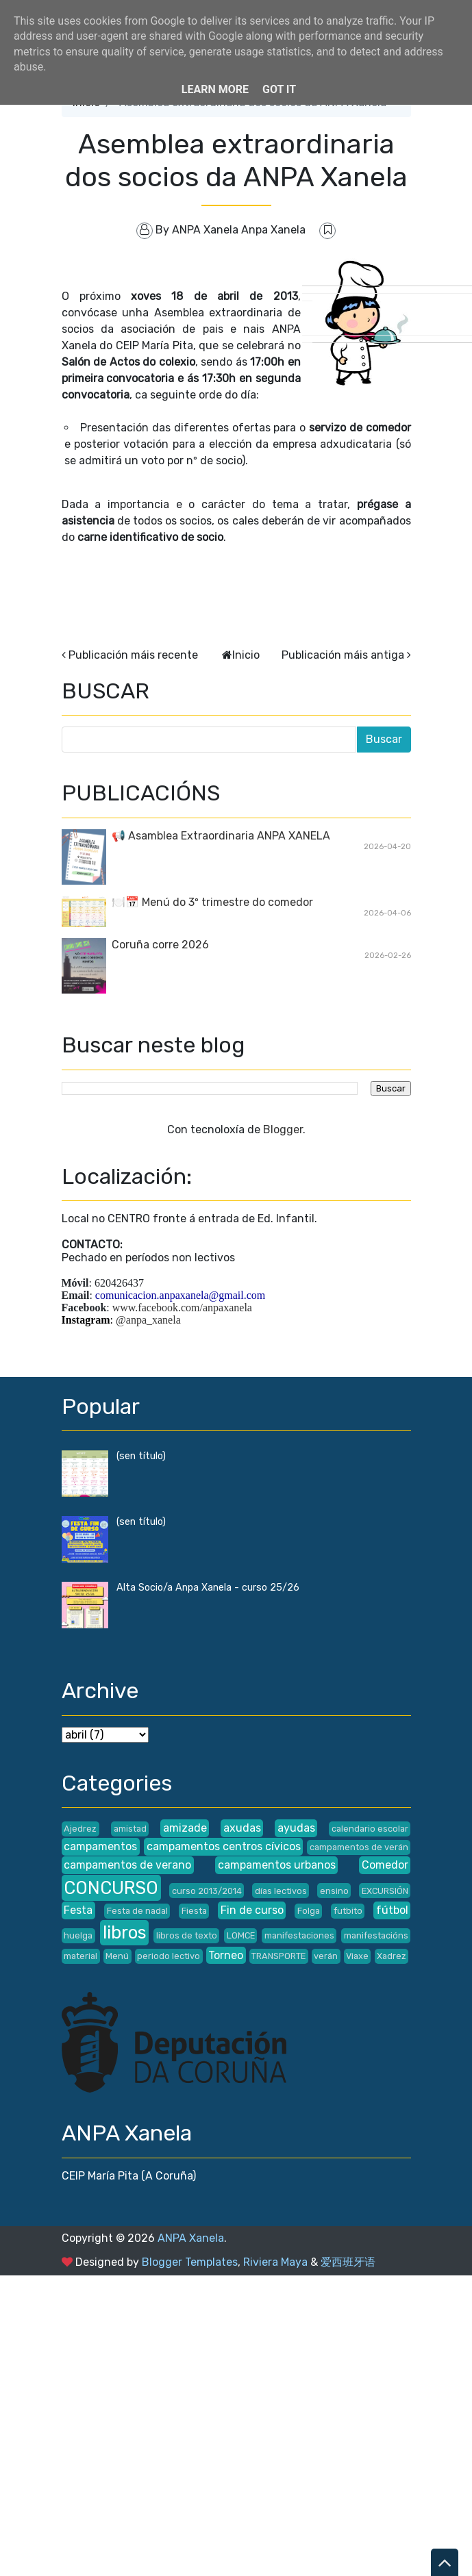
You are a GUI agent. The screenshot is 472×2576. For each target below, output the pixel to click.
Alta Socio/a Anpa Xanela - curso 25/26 (207, 1587)
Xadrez (391, 1956)
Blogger (283, 1129)
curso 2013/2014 (207, 1891)
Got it (279, 89)
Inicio (246, 654)
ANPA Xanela (191, 2238)
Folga (308, 1911)
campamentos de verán (359, 1847)
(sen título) (141, 1456)
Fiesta (194, 1911)
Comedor (385, 1864)
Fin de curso (252, 1910)
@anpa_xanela (148, 1320)
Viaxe (357, 1956)
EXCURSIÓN (385, 1891)
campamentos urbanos (277, 1864)
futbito (348, 1911)
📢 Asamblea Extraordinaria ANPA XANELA (221, 835)
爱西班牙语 (348, 2262)
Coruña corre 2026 (160, 944)
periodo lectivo (168, 1956)
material (80, 1956)
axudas (242, 1827)
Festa (78, 1910)
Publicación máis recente (133, 654)
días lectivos (281, 1891)
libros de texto (186, 1935)
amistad (130, 1828)
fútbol (392, 1910)
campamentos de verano (127, 1864)
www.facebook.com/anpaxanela (182, 1307)
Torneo (225, 1955)
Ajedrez (80, 1828)
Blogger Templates (190, 2262)
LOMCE (241, 1935)
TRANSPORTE (278, 1956)
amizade (185, 1827)
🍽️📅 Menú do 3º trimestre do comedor (212, 902)
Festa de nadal (137, 1911)
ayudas (296, 1827)
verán (326, 1956)
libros (125, 1932)
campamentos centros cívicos (224, 1846)
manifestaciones (299, 1935)
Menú (117, 1956)
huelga (78, 1935)
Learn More (215, 89)
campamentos (100, 1846)
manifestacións (376, 1935)
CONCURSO (111, 1888)
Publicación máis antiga (343, 654)
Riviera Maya (275, 2262)
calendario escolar (370, 1828)
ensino (334, 1891)
